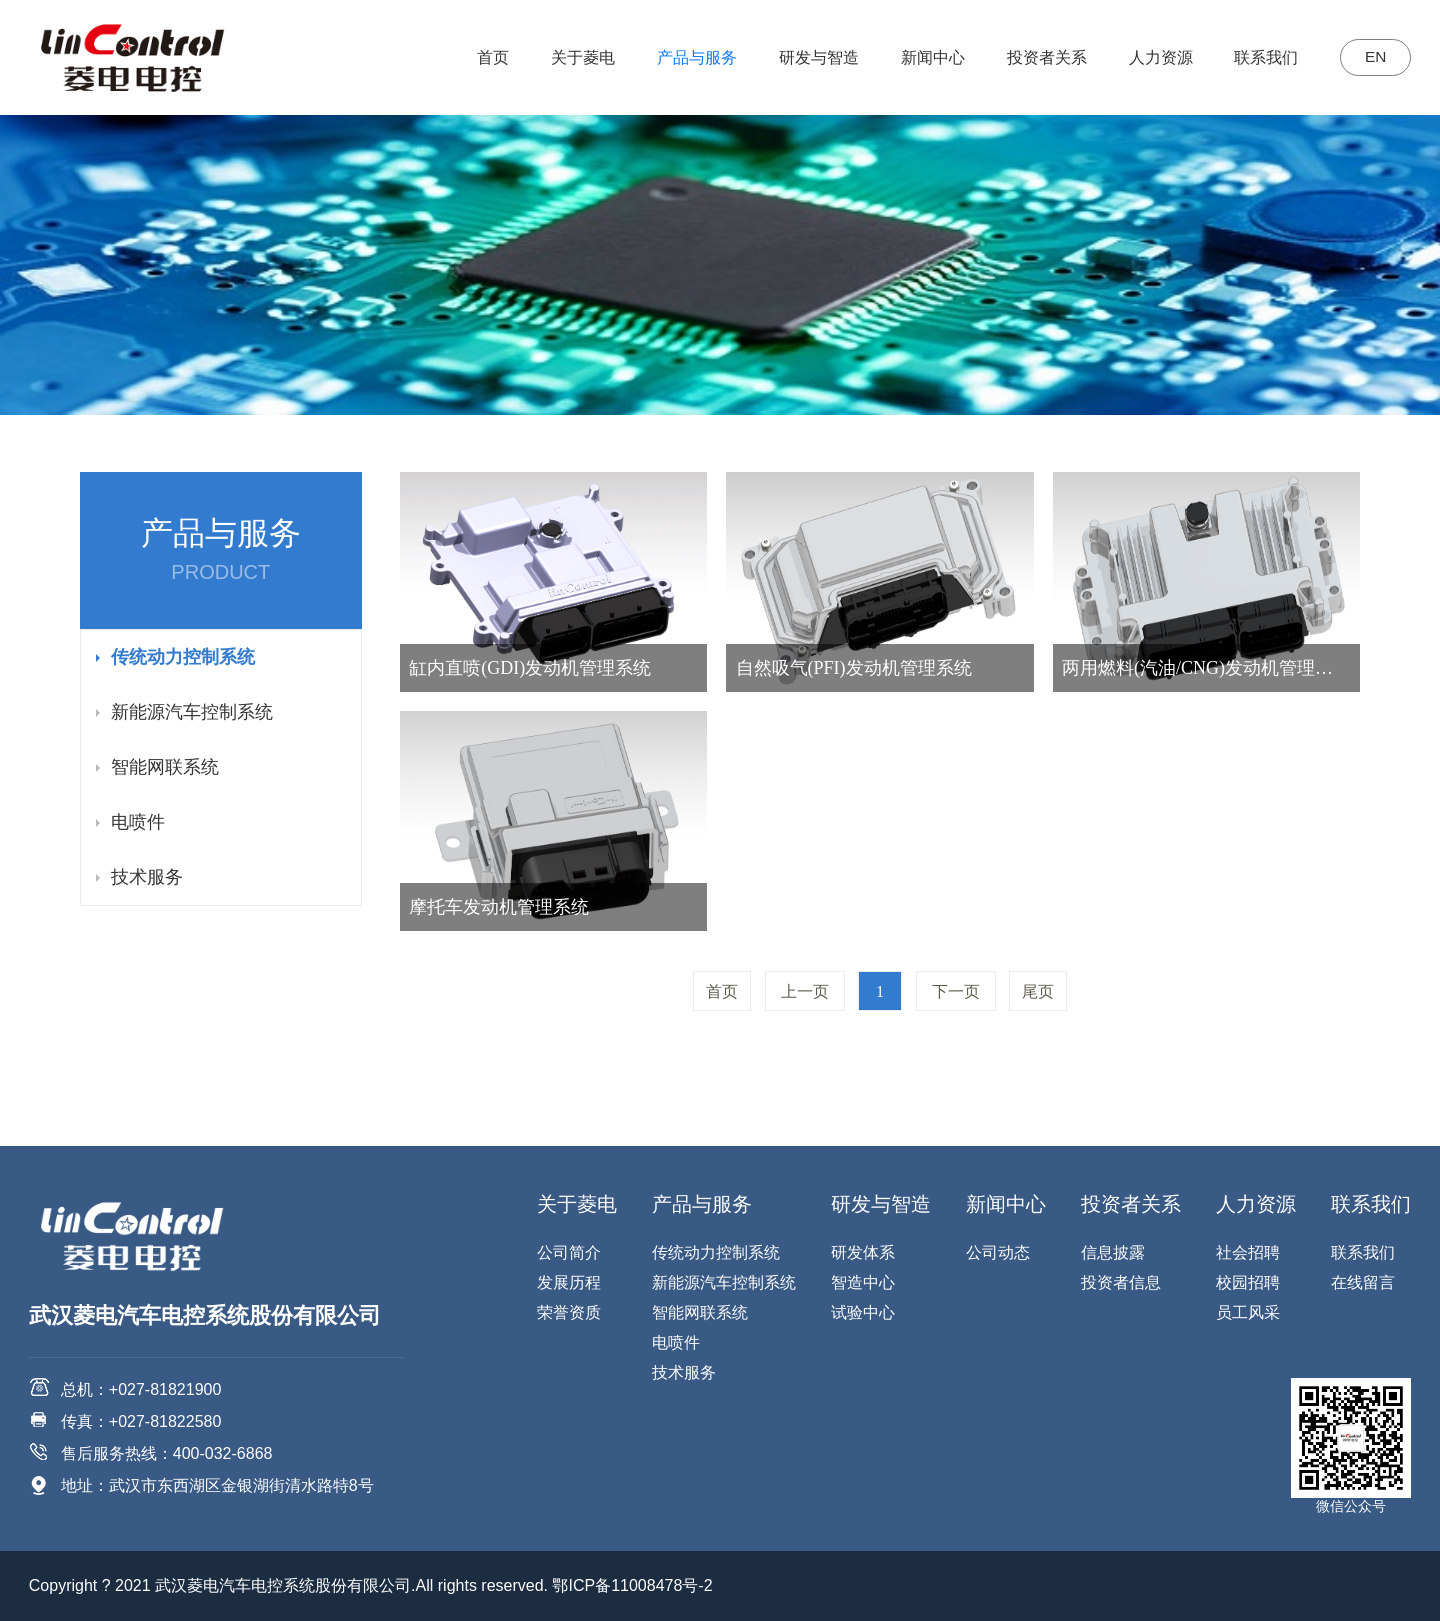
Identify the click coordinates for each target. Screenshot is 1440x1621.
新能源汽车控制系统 (192, 712)
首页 (486, 57)
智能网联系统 (165, 767)
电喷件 (138, 822)
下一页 (956, 991)
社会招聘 (1248, 1252)
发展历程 (569, 1282)
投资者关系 (1039, 57)
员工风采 (1248, 1312)
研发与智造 (812, 57)
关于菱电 (576, 57)
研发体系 (863, 1252)
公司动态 (998, 1252)
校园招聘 (1248, 1282)
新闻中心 (926, 57)
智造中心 (863, 1282)
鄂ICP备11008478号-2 (632, 1585)
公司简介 (569, 1252)
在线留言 (1363, 1282)
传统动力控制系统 (183, 657)
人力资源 (1153, 57)
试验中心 (863, 1312)
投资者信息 (1121, 1282)
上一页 (805, 991)
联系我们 (1259, 57)
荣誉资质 (569, 1312)
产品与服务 (690, 57)
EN (1372, 57)
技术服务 (147, 877)
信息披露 (1113, 1252)
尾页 (1038, 991)
